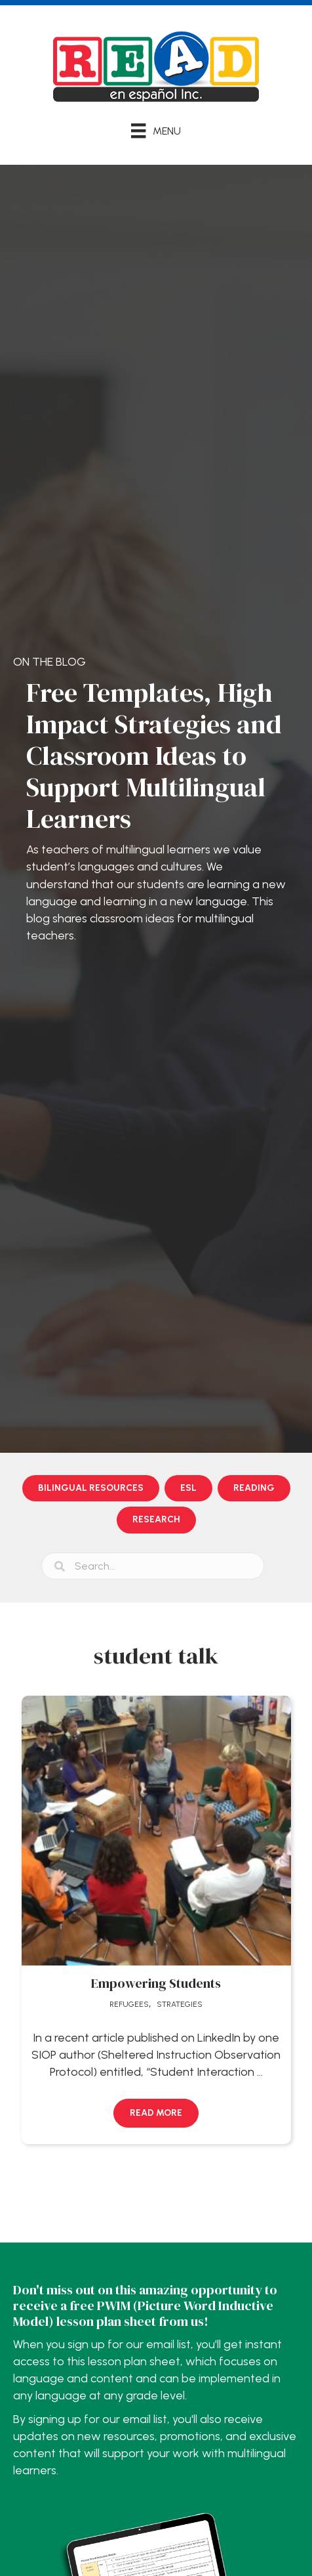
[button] (156, 2113)
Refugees (129, 2004)
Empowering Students (156, 1983)
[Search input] (152, 1566)
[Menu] (156, 130)
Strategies (180, 2004)
